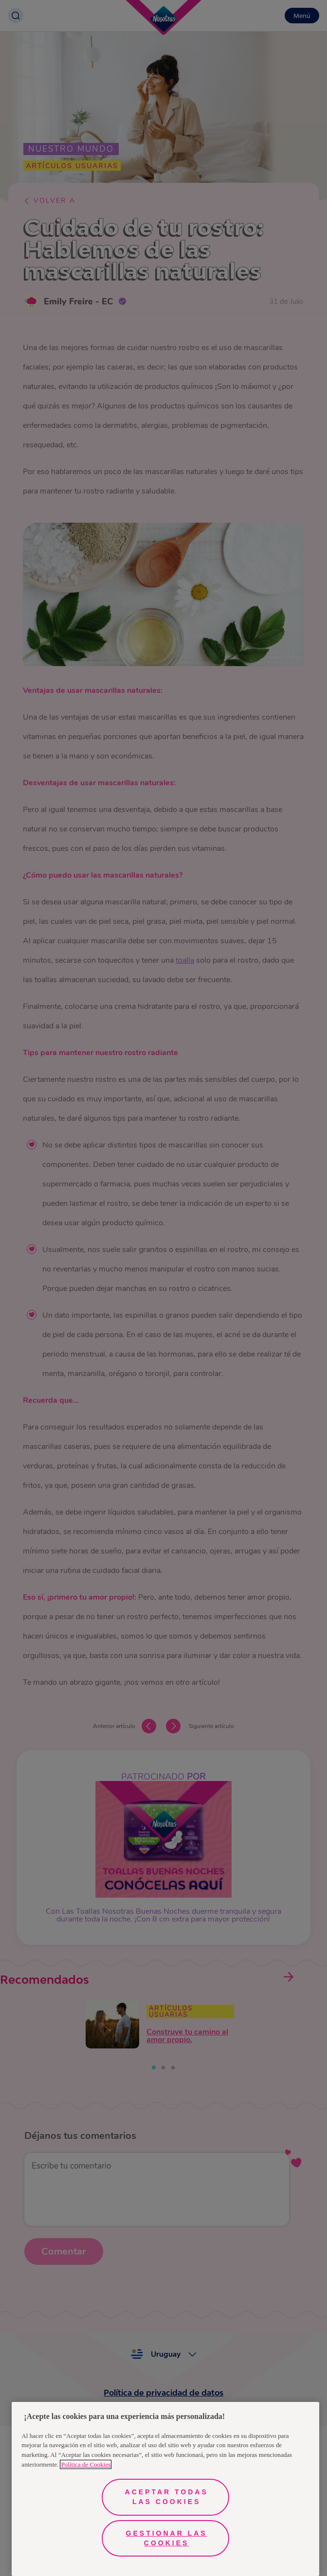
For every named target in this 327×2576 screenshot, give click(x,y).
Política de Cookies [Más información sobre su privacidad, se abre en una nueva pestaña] (85, 2464)
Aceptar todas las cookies (166, 2496)
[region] (165, 2489)
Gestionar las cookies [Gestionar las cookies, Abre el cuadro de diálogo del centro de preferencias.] (166, 2538)
